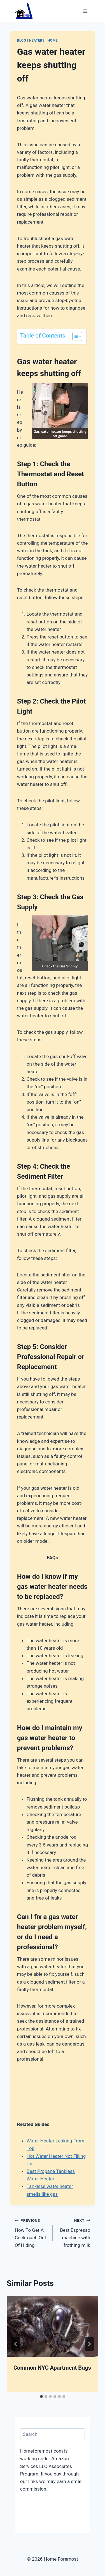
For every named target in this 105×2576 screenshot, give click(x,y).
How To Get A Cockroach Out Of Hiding (31, 2232)
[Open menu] (85, 11)
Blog (21, 40)
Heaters (37, 40)
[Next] (89, 2344)
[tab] (41, 2396)
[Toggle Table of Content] (74, 336)
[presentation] (52, 2326)
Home (53, 40)
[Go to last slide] (15, 2344)
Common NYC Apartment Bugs (52, 2367)
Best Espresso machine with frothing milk (73, 2232)
